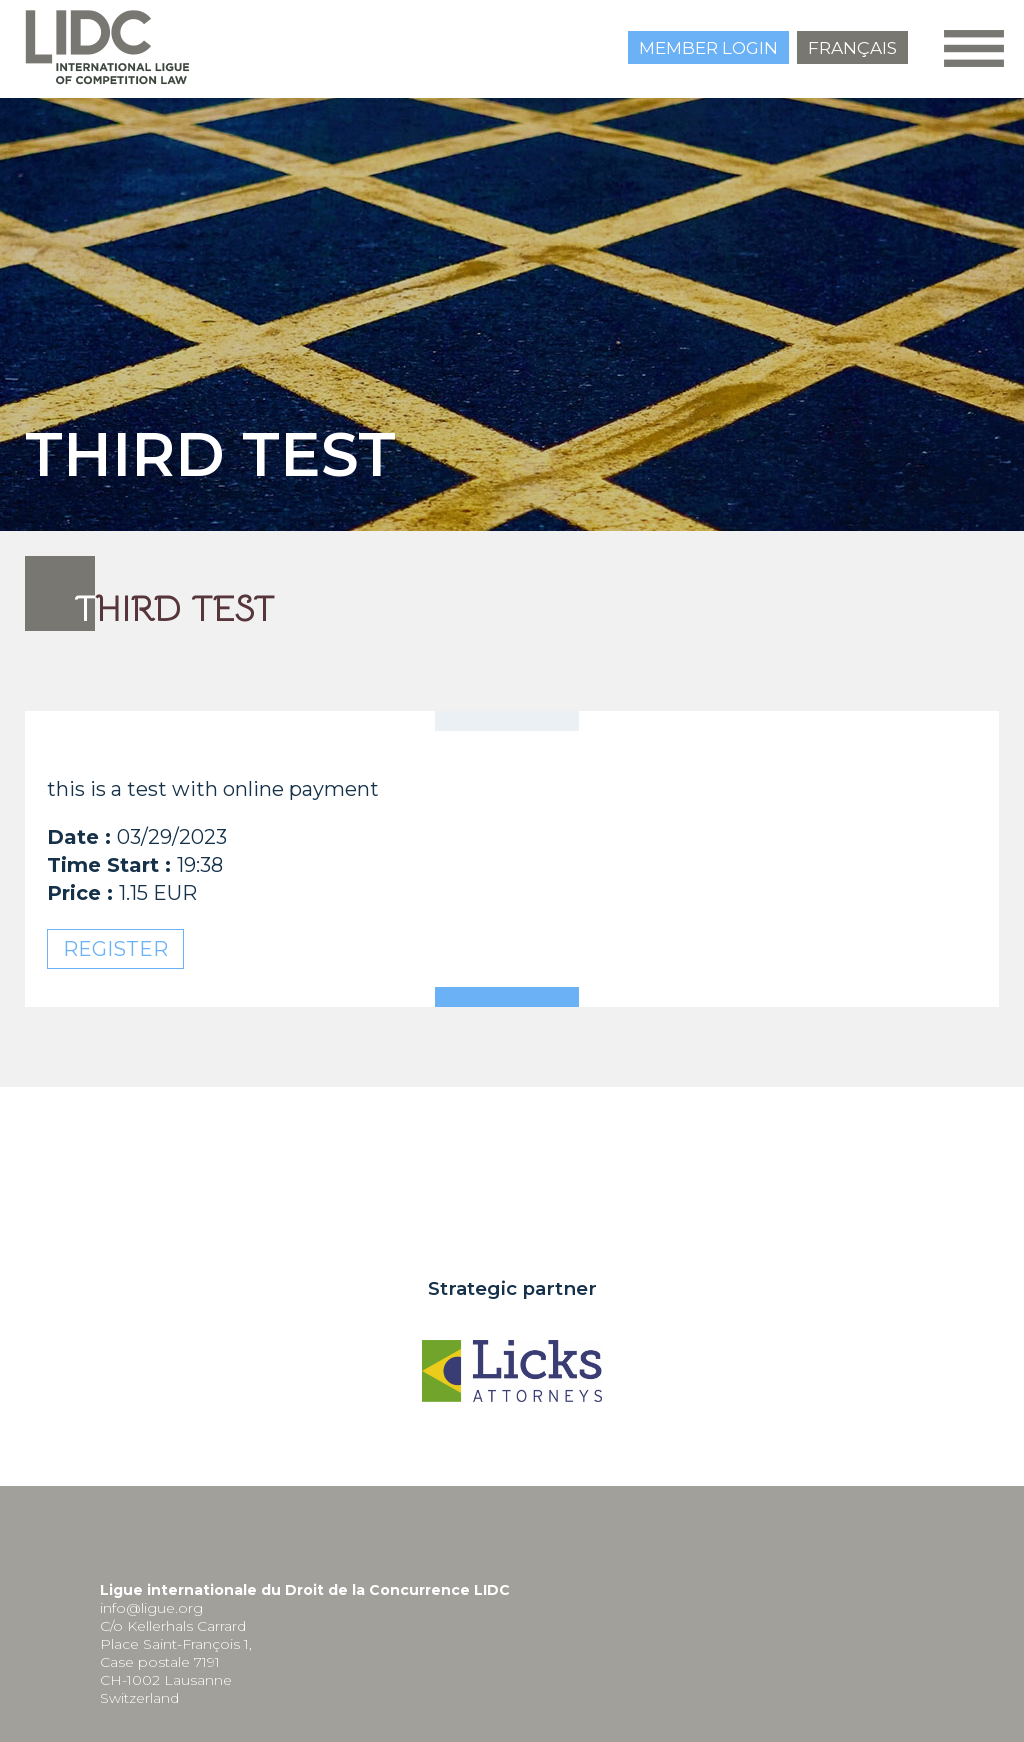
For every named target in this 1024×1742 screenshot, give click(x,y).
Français (852, 48)
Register (115, 949)
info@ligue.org (151, 1608)
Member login (708, 48)
